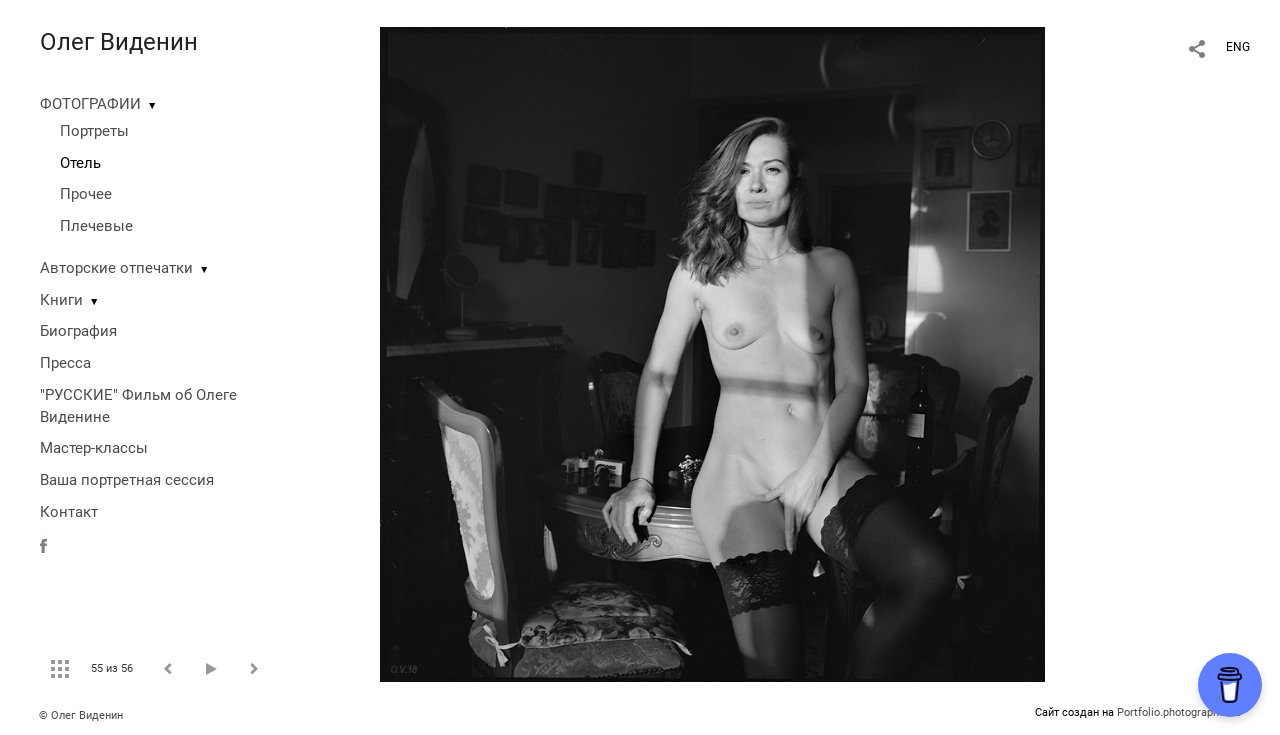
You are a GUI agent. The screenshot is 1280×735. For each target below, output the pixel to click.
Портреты (94, 131)
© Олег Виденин (81, 715)
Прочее (86, 194)
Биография (78, 331)
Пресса (65, 363)
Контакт (69, 512)
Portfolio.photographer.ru (1179, 712)
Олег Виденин (119, 42)
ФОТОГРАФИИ (90, 104)
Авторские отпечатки (116, 268)
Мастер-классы (94, 448)
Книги (61, 300)
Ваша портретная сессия (127, 480)
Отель (80, 163)
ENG (1238, 47)
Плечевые (96, 226)
